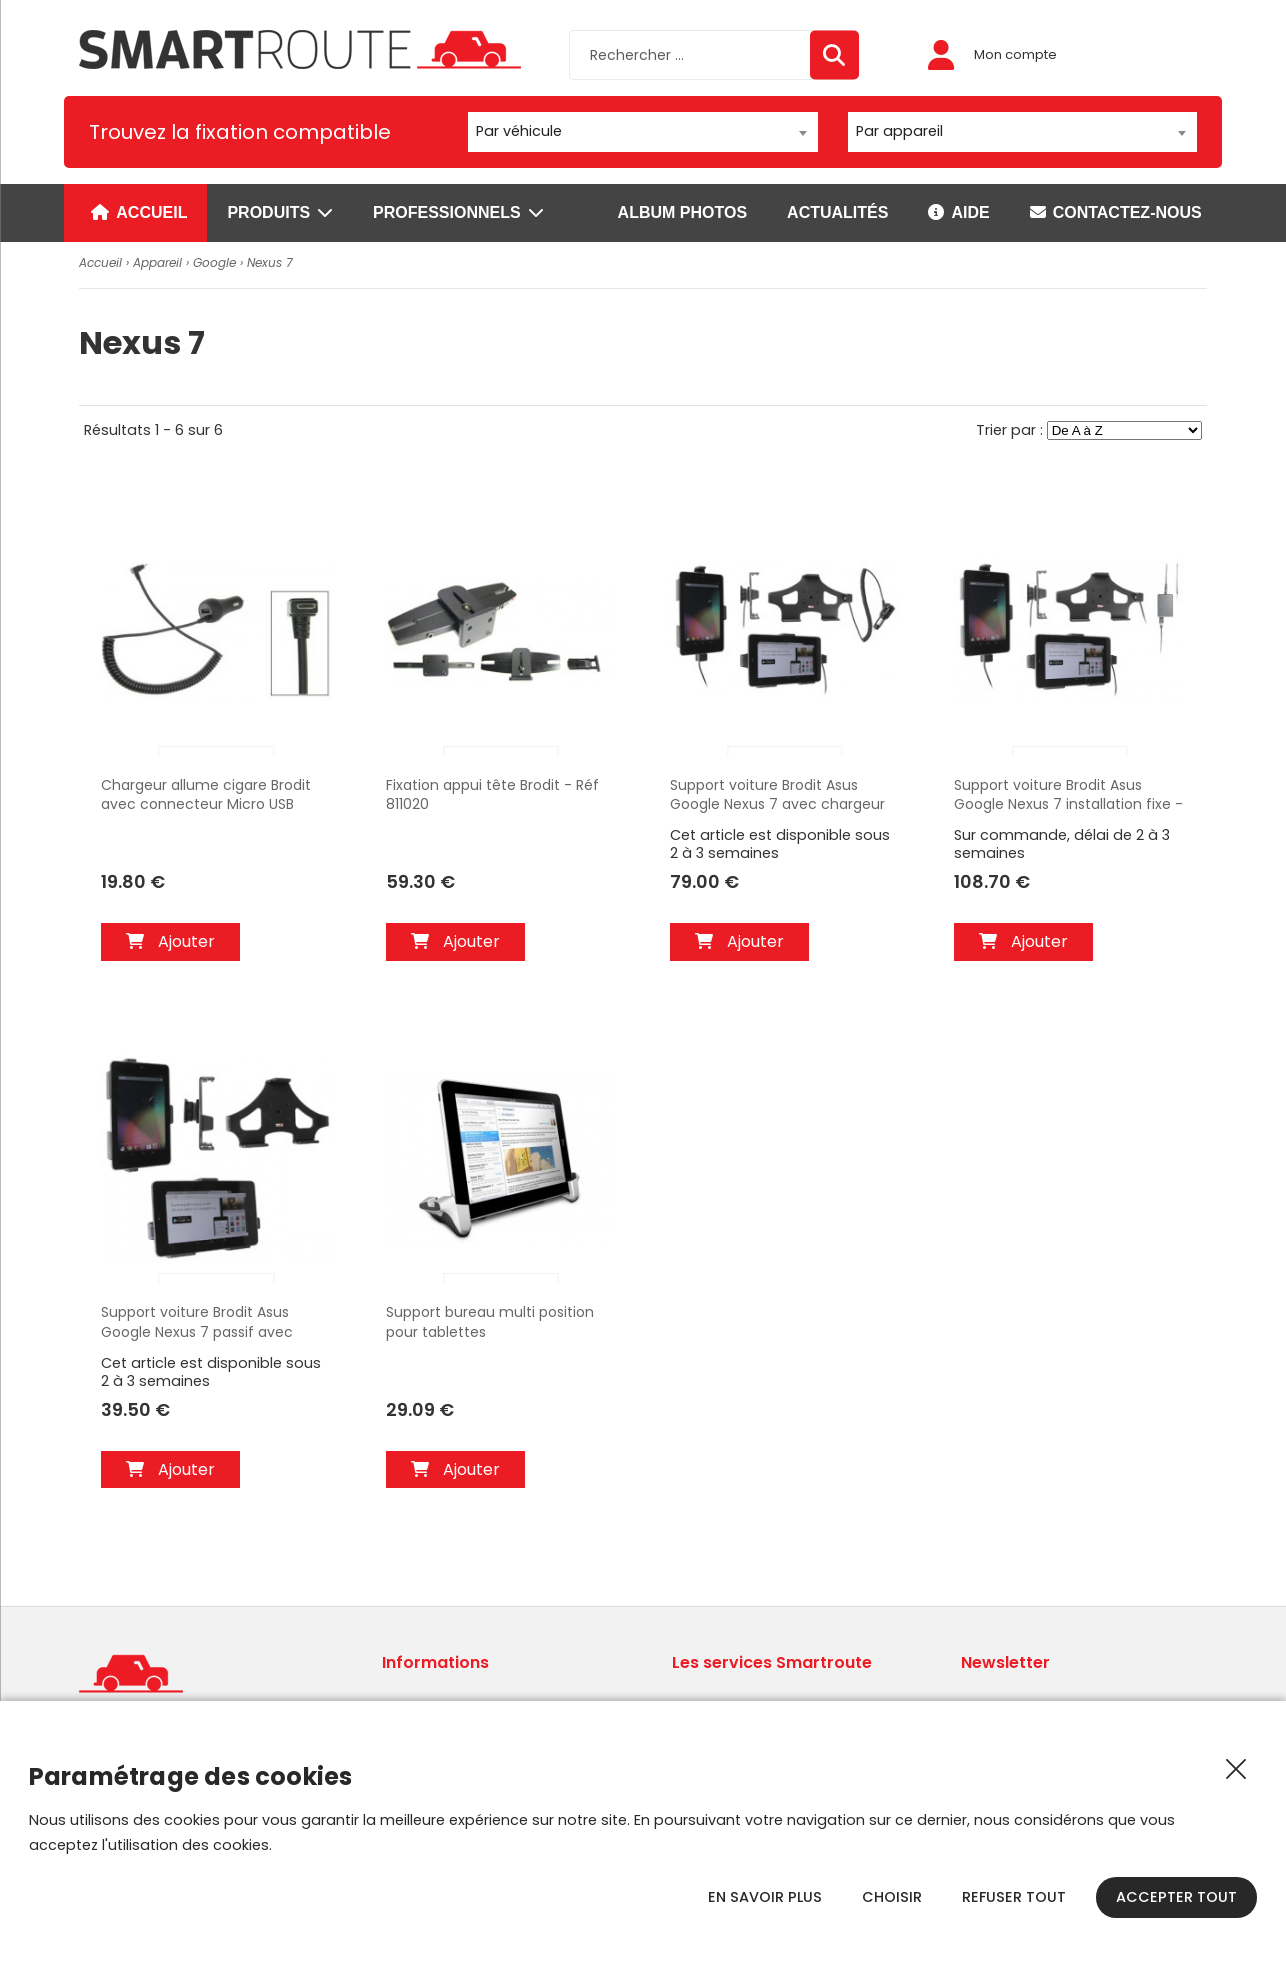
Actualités (837, 212)
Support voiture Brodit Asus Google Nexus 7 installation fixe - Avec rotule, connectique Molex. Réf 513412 (1068, 796)
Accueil (139, 212)
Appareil (157, 262)
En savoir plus (765, 1897)
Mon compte (992, 55)
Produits (280, 212)
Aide (958, 212)
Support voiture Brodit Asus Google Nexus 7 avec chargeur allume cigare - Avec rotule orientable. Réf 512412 (777, 796)
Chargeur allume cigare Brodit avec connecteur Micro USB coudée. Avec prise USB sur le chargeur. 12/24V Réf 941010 (206, 796)
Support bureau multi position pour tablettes (490, 1322)
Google (214, 262)
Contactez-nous (1116, 212)
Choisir (892, 1897)
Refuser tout (1014, 1897)
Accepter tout (1176, 1897)
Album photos (682, 212)
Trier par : (1011, 430)
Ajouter (170, 941)
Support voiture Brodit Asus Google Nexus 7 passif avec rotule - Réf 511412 (197, 1323)
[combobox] (642, 132)
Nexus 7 (270, 262)
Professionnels (458, 212)
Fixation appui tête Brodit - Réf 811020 (492, 795)
